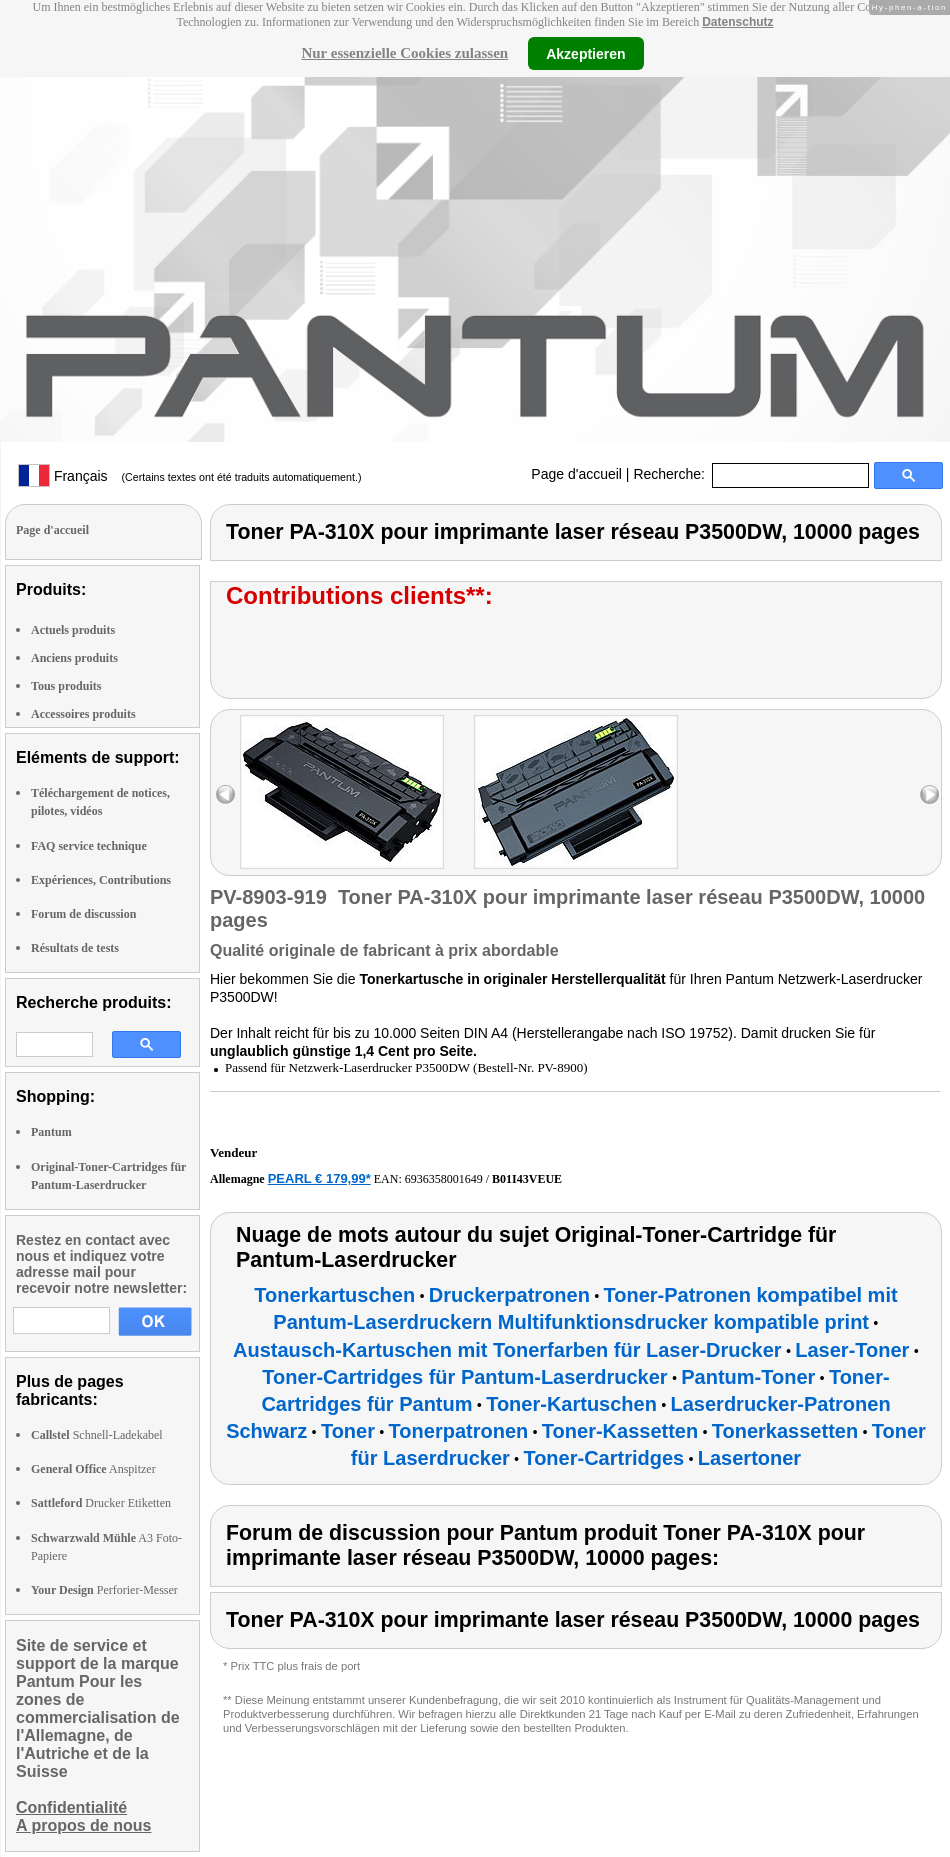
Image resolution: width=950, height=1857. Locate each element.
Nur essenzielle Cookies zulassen (404, 53)
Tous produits (66, 686)
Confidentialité (71, 1807)
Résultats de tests (75, 948)
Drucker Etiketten (101, 1503)
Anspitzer (93, 1469)
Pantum (51, 1132)
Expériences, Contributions (101, 880)
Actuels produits (73, 630)
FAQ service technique (89, 846)
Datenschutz (737, 22)
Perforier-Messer (104, 1590)
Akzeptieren (585, 53)
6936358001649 (444, 1179)
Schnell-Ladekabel (97, 1435)
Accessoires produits (83, 714)
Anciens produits (74, 658)
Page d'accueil (576, 474)
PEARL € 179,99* (319, 1178)
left (225, 794)
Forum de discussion (83, 914)
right (929, 794)
